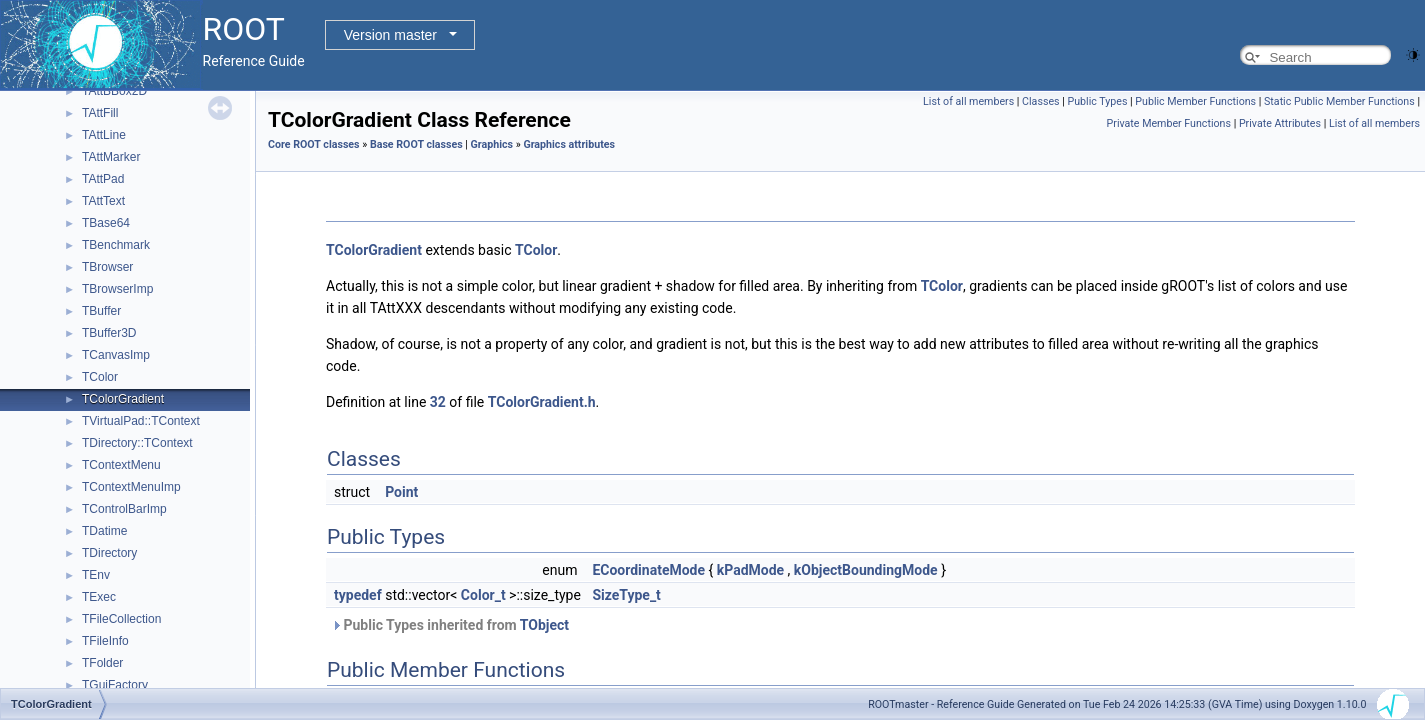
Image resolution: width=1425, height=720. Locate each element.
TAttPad (103, 179)
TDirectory (109, 553)
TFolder (102, 663)
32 (438, 402)
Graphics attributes (569, 144)
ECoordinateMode (648, 570)
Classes (1040, 101)
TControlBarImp (124, 509)
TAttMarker (111, 157)
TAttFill (100, 113)
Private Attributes (1280, 123)
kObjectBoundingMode (866, 570)
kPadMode (750, 570)
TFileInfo (105, 641)
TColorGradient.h (542, 402)
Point (401, 492)
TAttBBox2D (114, 91)
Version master (390, 35)
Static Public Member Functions (1339, 101)
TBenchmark (116, 245)
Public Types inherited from (450, 625)
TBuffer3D (109, 333)
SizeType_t (626, 595)
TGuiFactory (115, 685)
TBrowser (107, 267)
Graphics (492, 144)
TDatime (104, 531)
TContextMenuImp (131, 487)
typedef (358, 595)
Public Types (1097, 101)
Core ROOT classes (314, 144)
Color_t (483, 595)
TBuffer (101, 311)
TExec (99, 597)
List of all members (968, 101)
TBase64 (106, 223)
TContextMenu (121, 465)
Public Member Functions (1195, 101)
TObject (544, 625)
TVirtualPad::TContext (141, 421)
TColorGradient (123, 399)
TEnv (96, 575)
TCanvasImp (116, 355)
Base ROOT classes (416, 144)
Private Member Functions (1169, 123)
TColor (100, 377)
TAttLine (104, 135)
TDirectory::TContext (137, 443)
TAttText (103, 201)
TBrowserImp (117, 289)
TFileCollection (121, 619)
